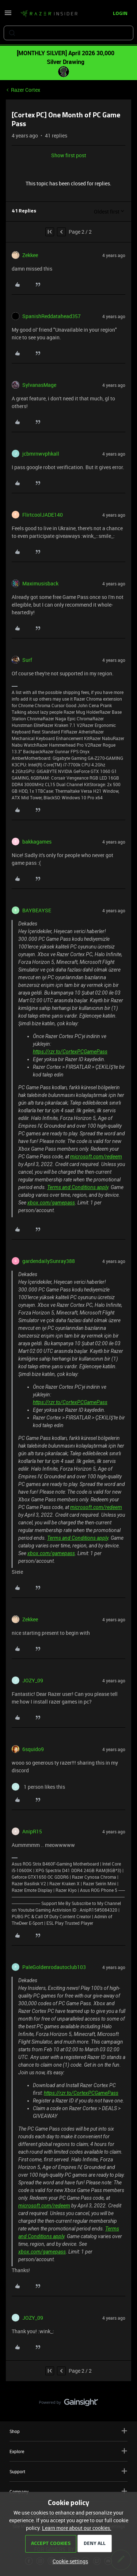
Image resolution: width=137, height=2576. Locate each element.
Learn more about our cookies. (76, 2527)
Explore (68, 2451)
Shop (68, 2431)
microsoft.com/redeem (96, 1156)
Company (68, 2491)
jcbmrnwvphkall (40, 453)
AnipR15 (32, 1831)
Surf (27, 659)
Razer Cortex (25, 89)
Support (68, 2471)
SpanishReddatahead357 (51, 316)
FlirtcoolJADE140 (42, 514)
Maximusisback (40, 583)
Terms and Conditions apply (77, 1187)
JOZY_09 (32, 1680)
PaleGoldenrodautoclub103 (54, 1967)
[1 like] (38, 1787)
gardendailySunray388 (48, 1260)
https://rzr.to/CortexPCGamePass (70, 1052)
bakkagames (37, 841)
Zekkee (30, 255)
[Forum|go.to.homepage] (49, 14)
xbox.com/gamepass (51, 1203)
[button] (8, 15)
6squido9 (33, 1749)
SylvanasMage (39, 384)
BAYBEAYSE (36, 910)
